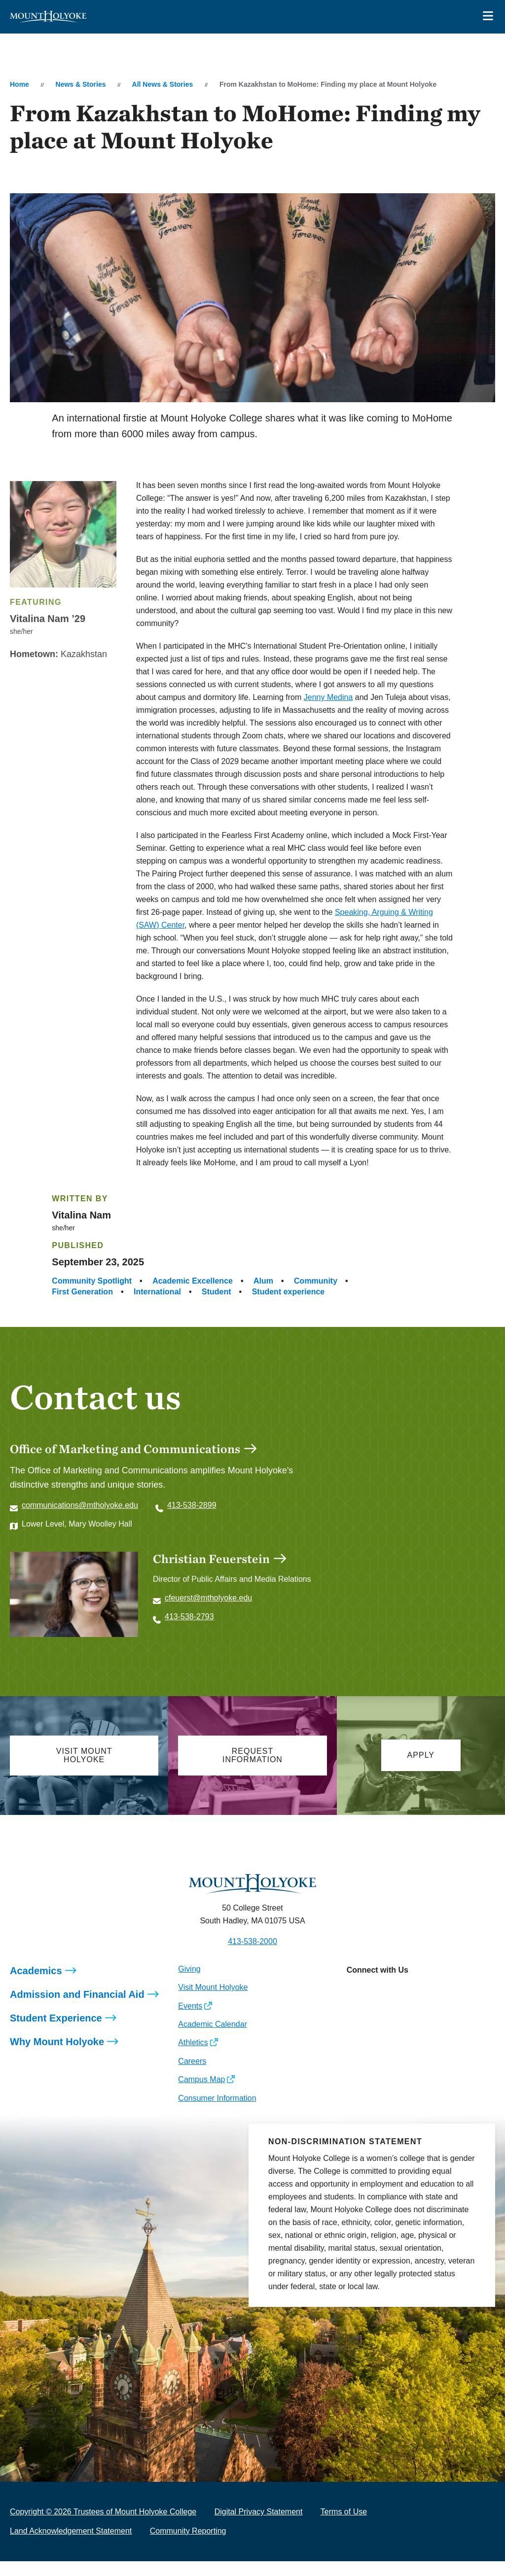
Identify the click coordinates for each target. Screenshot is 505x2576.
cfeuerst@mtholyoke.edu (208, 1598)
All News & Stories (162, 84)
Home (19, 84)
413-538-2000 (252, 1956)
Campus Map (201, 2094)
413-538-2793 (189, 1616)
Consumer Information (217, 2113)
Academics (36, 1985)
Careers (192, 2076)
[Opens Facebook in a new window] (375, 2007)
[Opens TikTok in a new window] (442, 2007)
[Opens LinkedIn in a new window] (398, 2007)
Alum (263, 1281)
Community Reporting (188, 2545)
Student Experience (56, 2032)
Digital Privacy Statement (259, 2526)
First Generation (82, 1292)
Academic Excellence (192, 1281)
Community (315, 1281)
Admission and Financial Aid (77, 2009)
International (157, 1292)
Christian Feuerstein (211, 1558)
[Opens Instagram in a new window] (354, 2007)
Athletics (193, 2057)
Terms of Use (344, 2526)
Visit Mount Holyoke (213, 2002)
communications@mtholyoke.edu (80, 1505)
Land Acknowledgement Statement (71, 2545)
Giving (189, 1984)
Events (190, 2021)
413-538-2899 (191, 1505)
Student (216, 1292)
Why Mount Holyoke (57, 2056)
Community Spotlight (92, 1281)
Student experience (288, 1292)
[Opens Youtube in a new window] (420, 2007)
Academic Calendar (212, 2039)
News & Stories (81, 84)
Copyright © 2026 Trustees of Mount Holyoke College (103, 2526)
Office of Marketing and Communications (125, 1448)
